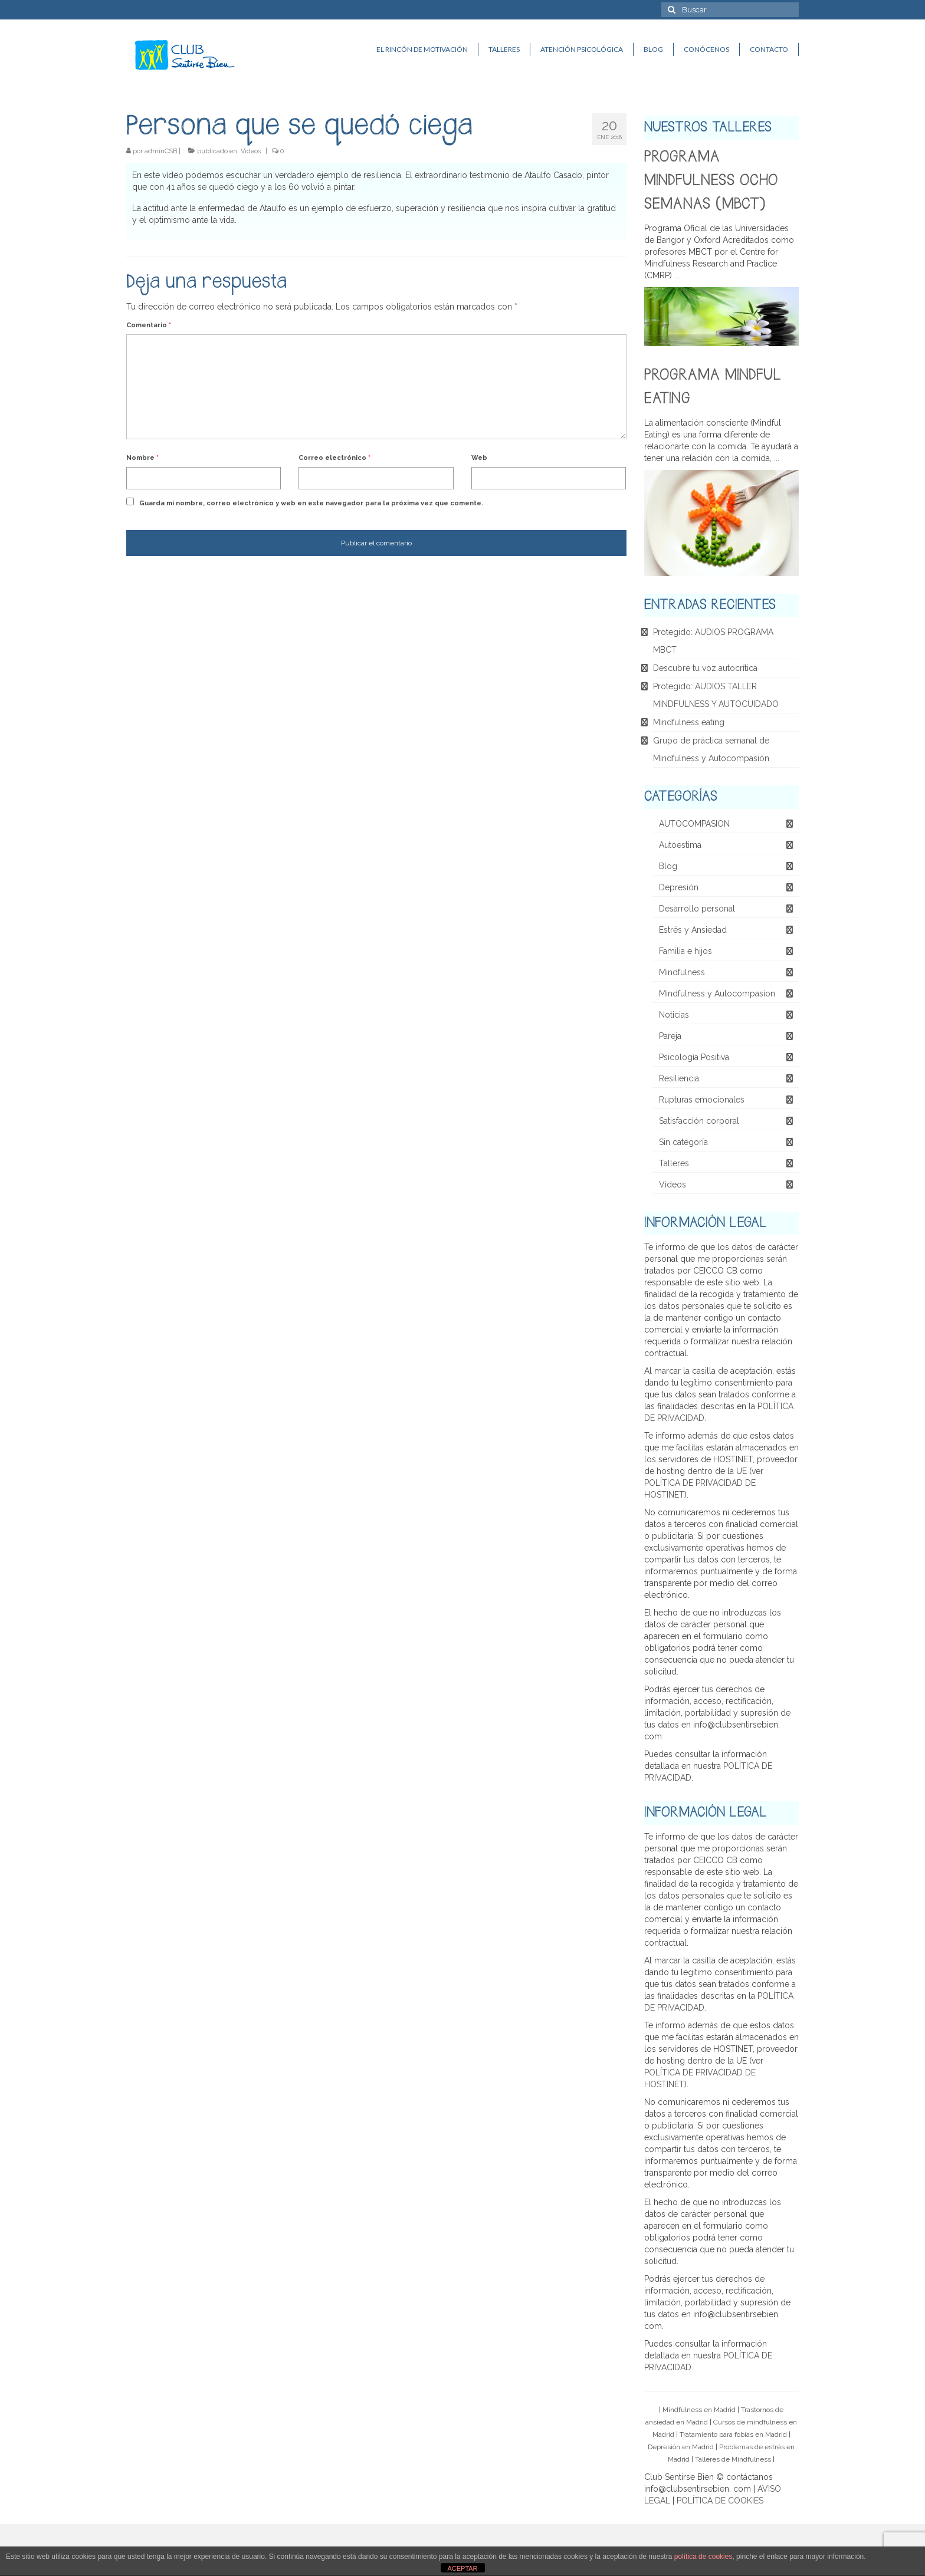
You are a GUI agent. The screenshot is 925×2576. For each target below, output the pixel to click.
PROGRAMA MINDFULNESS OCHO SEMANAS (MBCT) (711, 181)
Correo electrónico (334, 458)
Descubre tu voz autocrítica (705, 668)
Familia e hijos (685, 951)
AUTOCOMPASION (694, 823)
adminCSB (161, 151)
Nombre (142, 458)
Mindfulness (682, 972)
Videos (251, 151)
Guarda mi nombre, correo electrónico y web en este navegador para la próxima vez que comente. (311, 503)
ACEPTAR (462, 2568)
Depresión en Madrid (681, 2447)
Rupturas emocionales (701, 1099)
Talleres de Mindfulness (733, 2459)
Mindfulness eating (688, 722)
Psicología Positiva (694, 1057)
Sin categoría (683, 1142)
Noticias (674, 1014)
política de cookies (703, 2556)
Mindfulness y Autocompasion (717, 993)
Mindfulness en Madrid (699, 2410)
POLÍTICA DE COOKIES (720, 2500)
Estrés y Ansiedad (693, 930)
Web (479, 458)
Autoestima (680, 845)
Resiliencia (679, 1078)
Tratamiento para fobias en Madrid (733, 2434)
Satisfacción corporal (699, 1121)
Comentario (148, 325)
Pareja (670, 1036)
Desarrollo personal (697, 908)
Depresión (678, 887)
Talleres (674, 1163)
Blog (668, 866)
